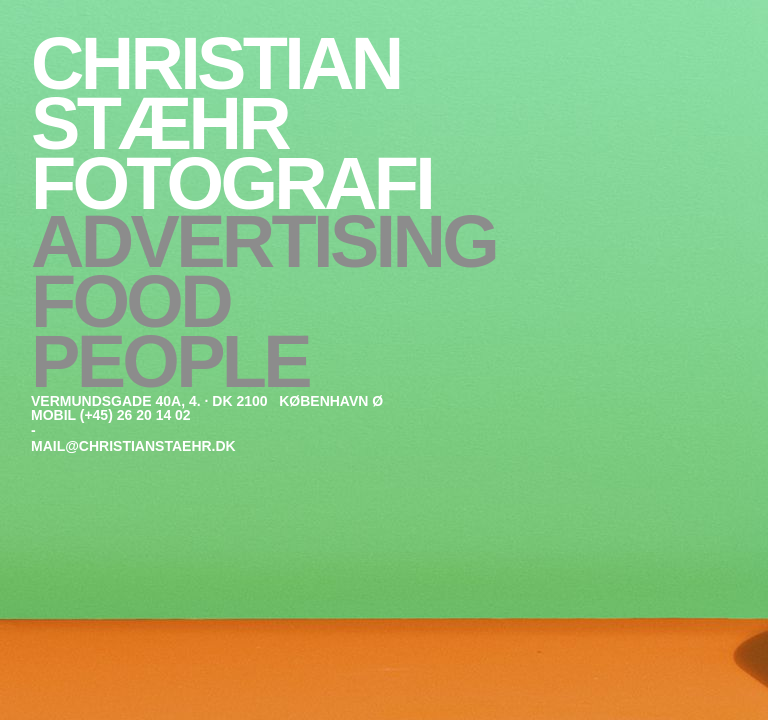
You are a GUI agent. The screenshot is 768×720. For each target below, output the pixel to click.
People (170, 361)
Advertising (263, 241)
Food (130, 301)
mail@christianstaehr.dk (133, 446)
